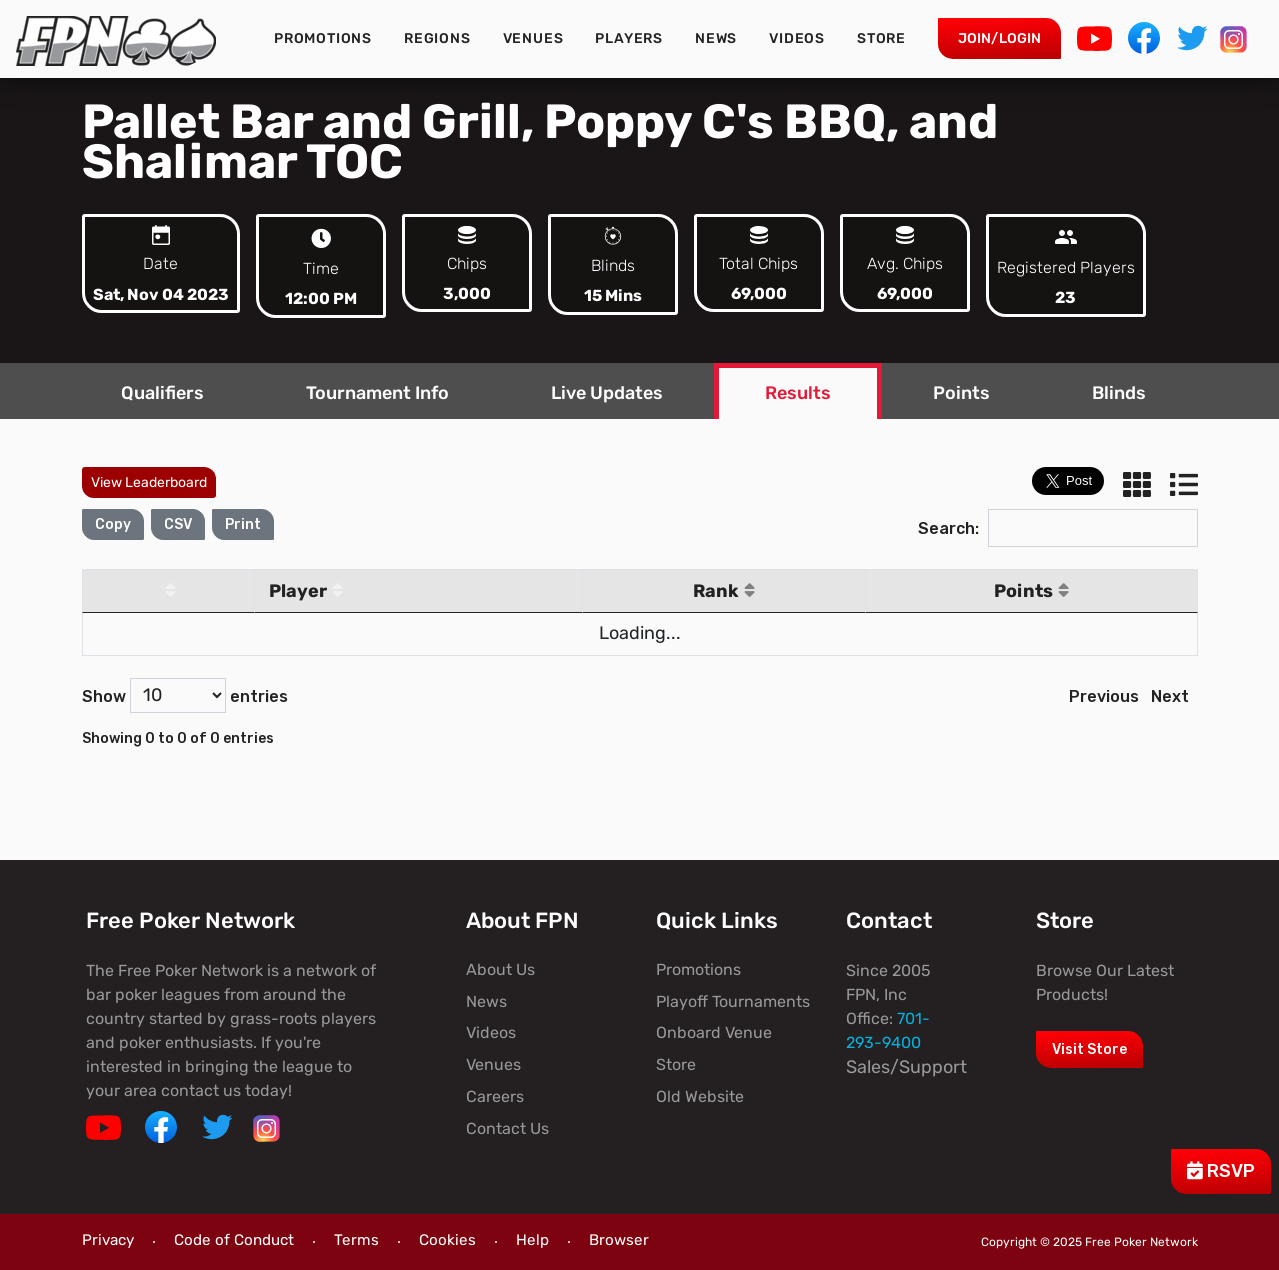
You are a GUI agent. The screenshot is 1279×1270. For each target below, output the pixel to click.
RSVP (1221, 1171)
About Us (500, 969)
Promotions (323, 38)
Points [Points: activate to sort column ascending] (1031, 591)
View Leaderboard (149, 482)
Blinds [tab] (1119, 393)
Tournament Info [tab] (377, 393)
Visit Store (1089, 1049)
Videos (797, 38)
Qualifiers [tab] (162, 393)
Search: (1058, 528)
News (716, 38)
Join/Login (999, 38)
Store (881, 38)
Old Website (700, 1096)
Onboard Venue (714, 1032)
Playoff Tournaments (733, 1001)
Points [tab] (961, 393)
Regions (437, 38)
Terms (356, 1240)
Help (532, 1240)
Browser (619, 1240)
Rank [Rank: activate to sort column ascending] (724, 591)
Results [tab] (798, 393)
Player (306, 591)
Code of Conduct (234, 1240)
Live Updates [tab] (607, 393)
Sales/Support (906, 1067)
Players (629, 38)
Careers (495, 1096)
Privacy (108, 1240)
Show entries (185, 695)
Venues (533, 38)
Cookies (447, 1240)
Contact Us (507, 1128)
